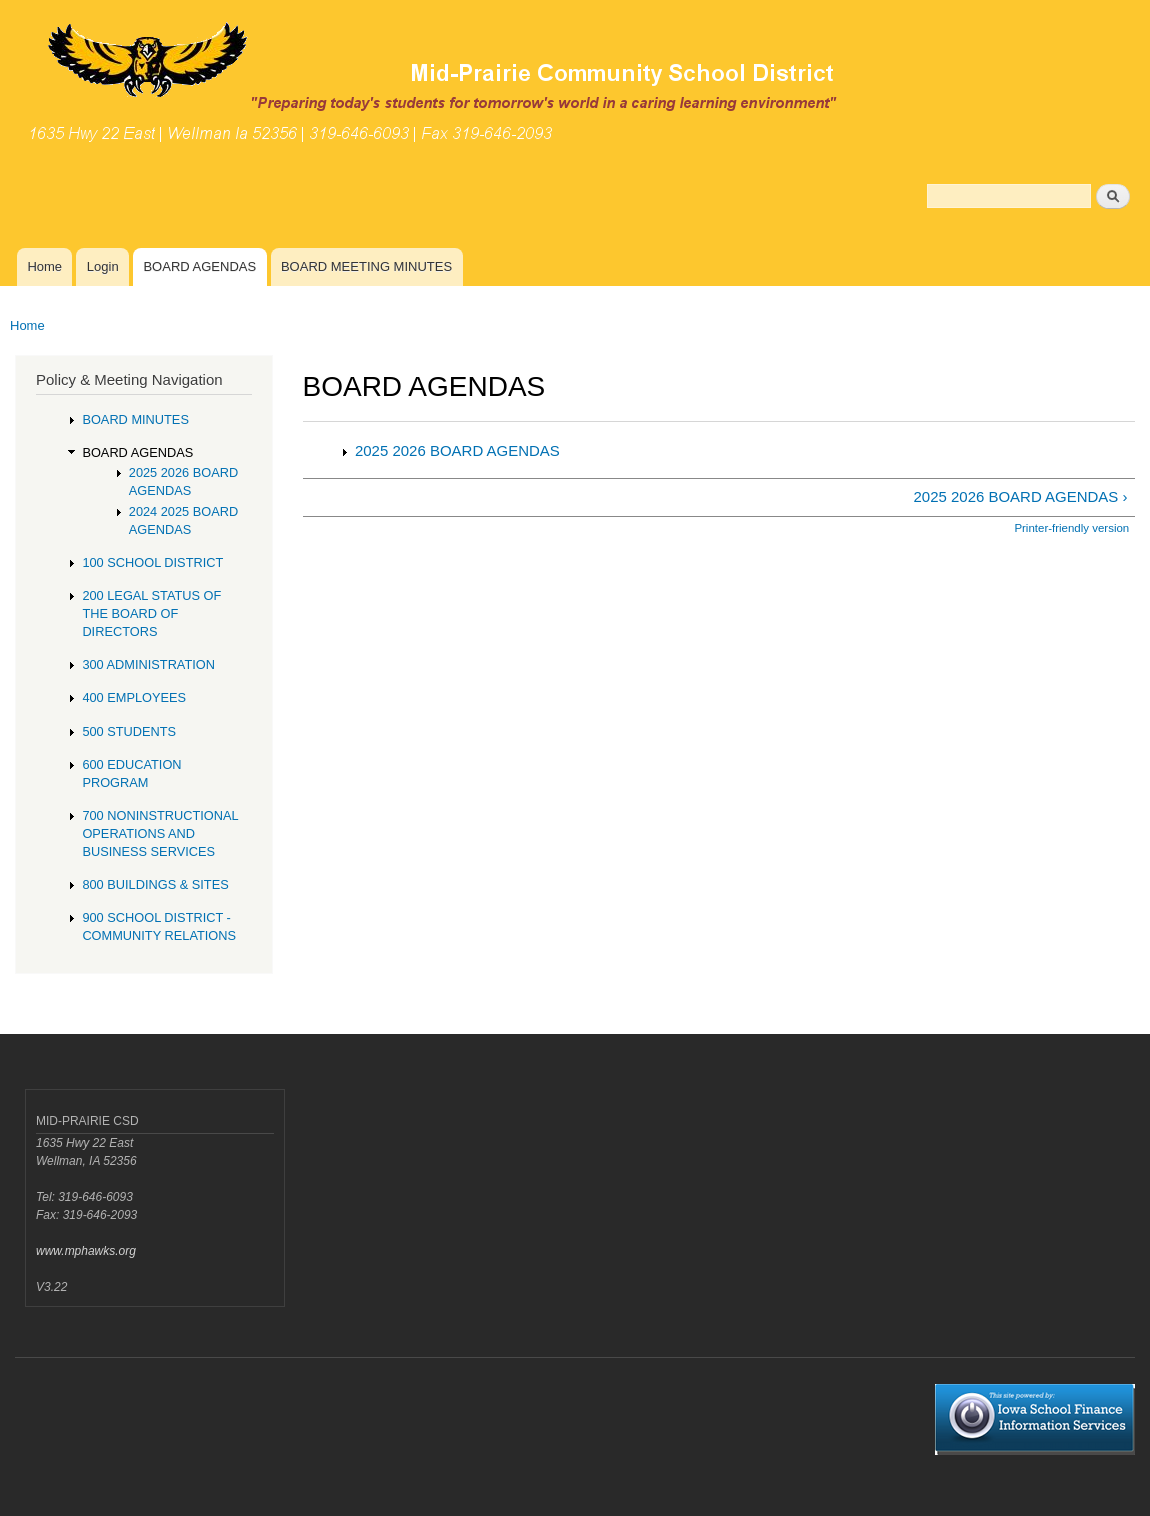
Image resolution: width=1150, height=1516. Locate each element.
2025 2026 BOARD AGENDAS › (1020, 496)
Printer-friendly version (1071, 528)
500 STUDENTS (129, 731)
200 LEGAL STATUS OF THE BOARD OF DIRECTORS (151, 613)
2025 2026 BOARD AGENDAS (457, 450)
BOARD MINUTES (135, 419)
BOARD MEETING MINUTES (366, 266)
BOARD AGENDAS (199, 266)
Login (103, 266)
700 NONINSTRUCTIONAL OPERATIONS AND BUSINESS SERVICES (160, 833)
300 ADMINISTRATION (148, 664)
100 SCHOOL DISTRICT (152, 562)
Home (44, 266)
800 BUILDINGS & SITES (155, 884)
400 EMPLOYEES (134, 697)
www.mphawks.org (86, 1251)
